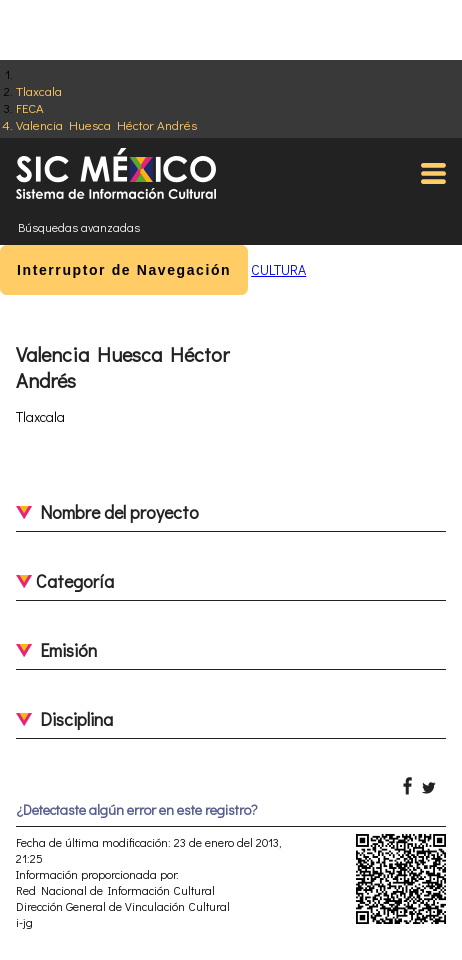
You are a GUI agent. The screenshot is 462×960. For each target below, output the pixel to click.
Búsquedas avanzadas (79, 227)
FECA (30, 107)
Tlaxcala (39, 90)
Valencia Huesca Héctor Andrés (106, 124)
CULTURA (278, 269)
